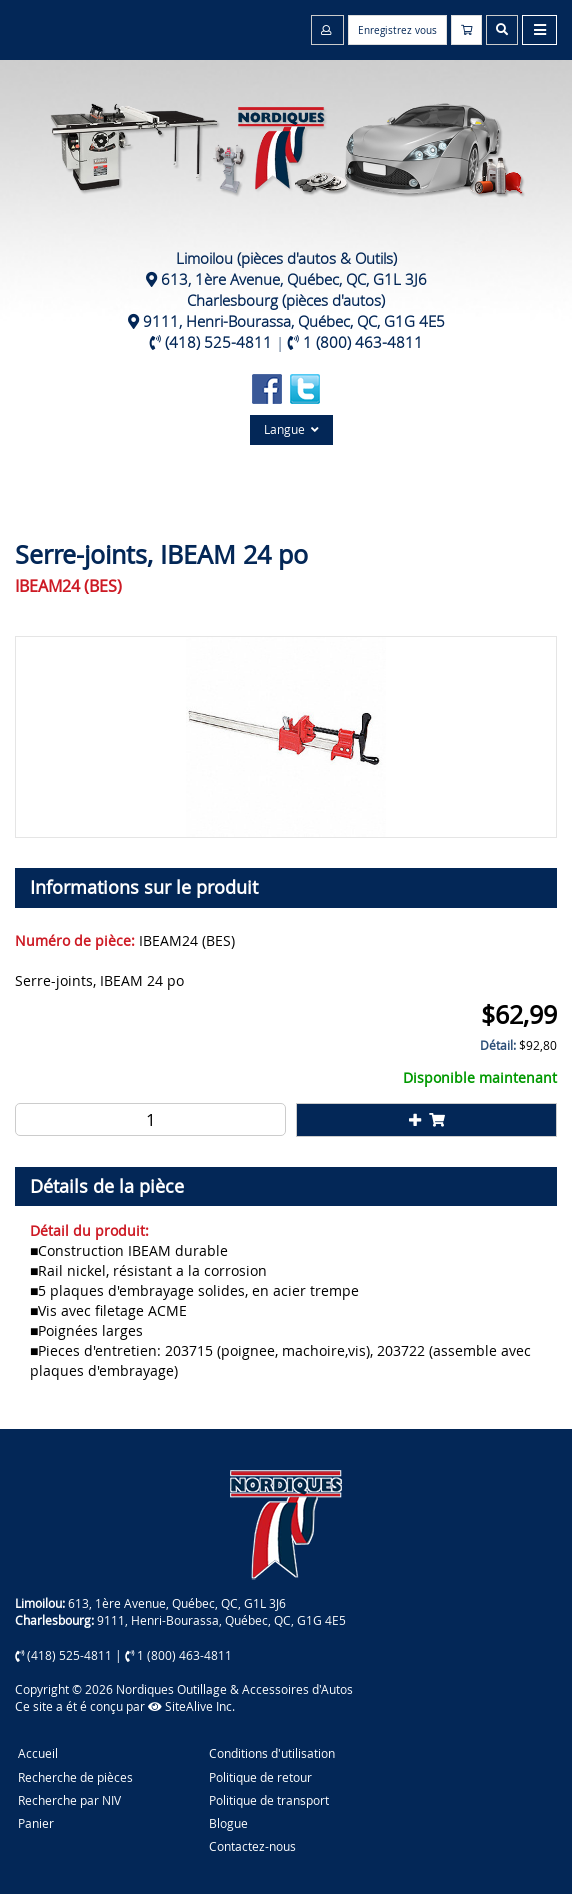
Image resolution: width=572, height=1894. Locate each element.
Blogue (228, 1823)
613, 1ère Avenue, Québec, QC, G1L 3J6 (294, 279)
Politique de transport (269, 1800)
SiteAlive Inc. (191, 1706)
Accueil (38, 1753)
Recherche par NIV (69, 1800)
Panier (36, 1823)
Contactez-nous (252, 1846)
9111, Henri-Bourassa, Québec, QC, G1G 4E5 (294, 321)
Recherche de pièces (75, 1777)
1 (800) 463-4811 (363, 342)
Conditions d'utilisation (272, 1753)
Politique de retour (260, 1777)
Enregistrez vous (397, 30)
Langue (291, 429)
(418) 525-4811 (218, 342)
